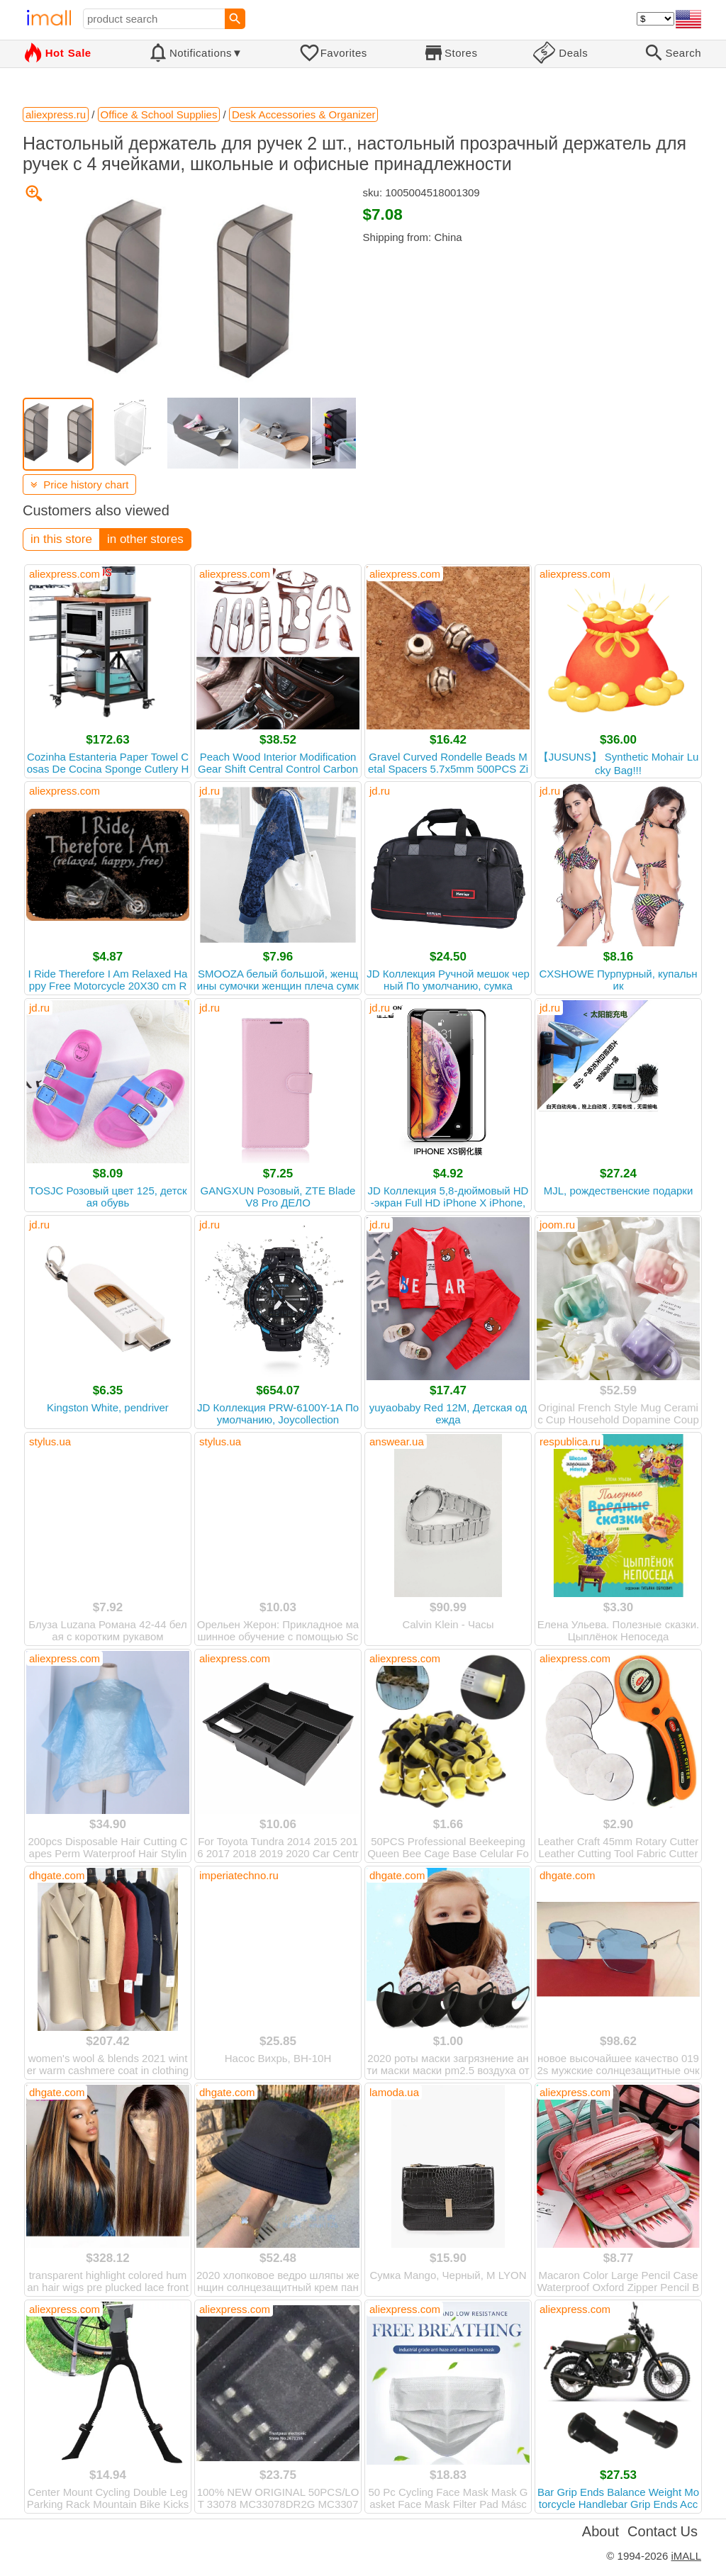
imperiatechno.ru (239, 1875)
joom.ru (557, 1225)
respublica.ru (570, 1441)
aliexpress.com (64, 574)
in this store (61, 539)
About (600, 2531)
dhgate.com (56, 1875)
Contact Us (662, 2531)
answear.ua (396, 1441)
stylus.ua (50, 1441)
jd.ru (209, 791)
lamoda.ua (394, 2092)
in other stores (145, 539)
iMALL (686, 2556)
